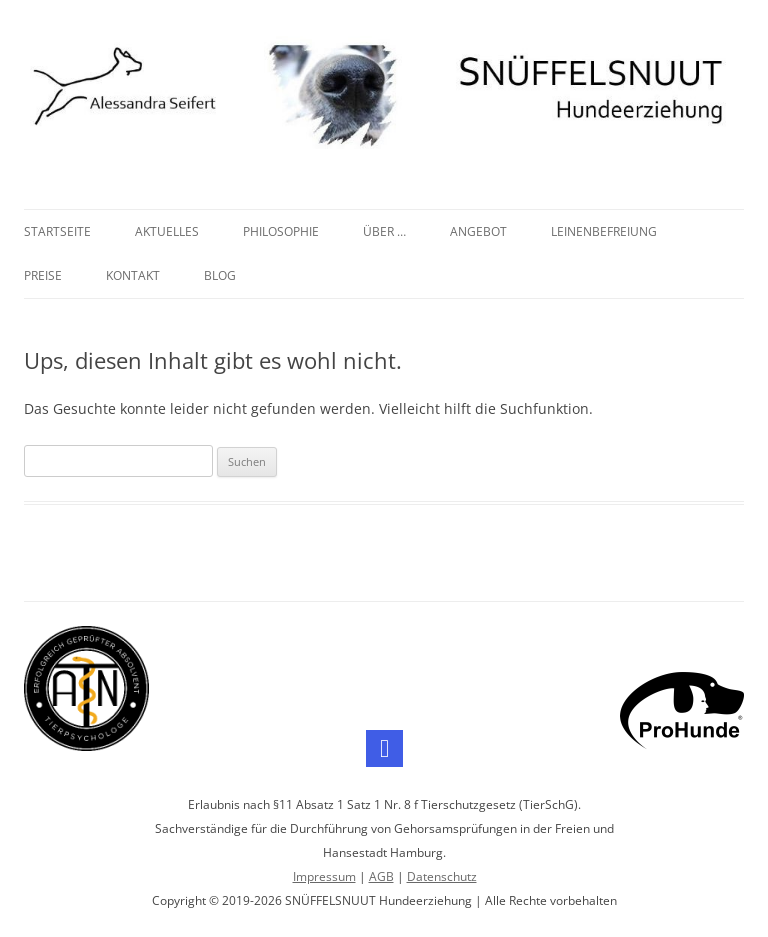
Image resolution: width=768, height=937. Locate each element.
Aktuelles (167, 231)
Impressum (324, 876)
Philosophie (281, 231)
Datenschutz (442, 876)
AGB (381, 876)
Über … (384, 231)
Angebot (478, 231)
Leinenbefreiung (604, 231)
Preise (43, 275)
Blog (220, 275)
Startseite (57, 231)
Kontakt (133, 275)
